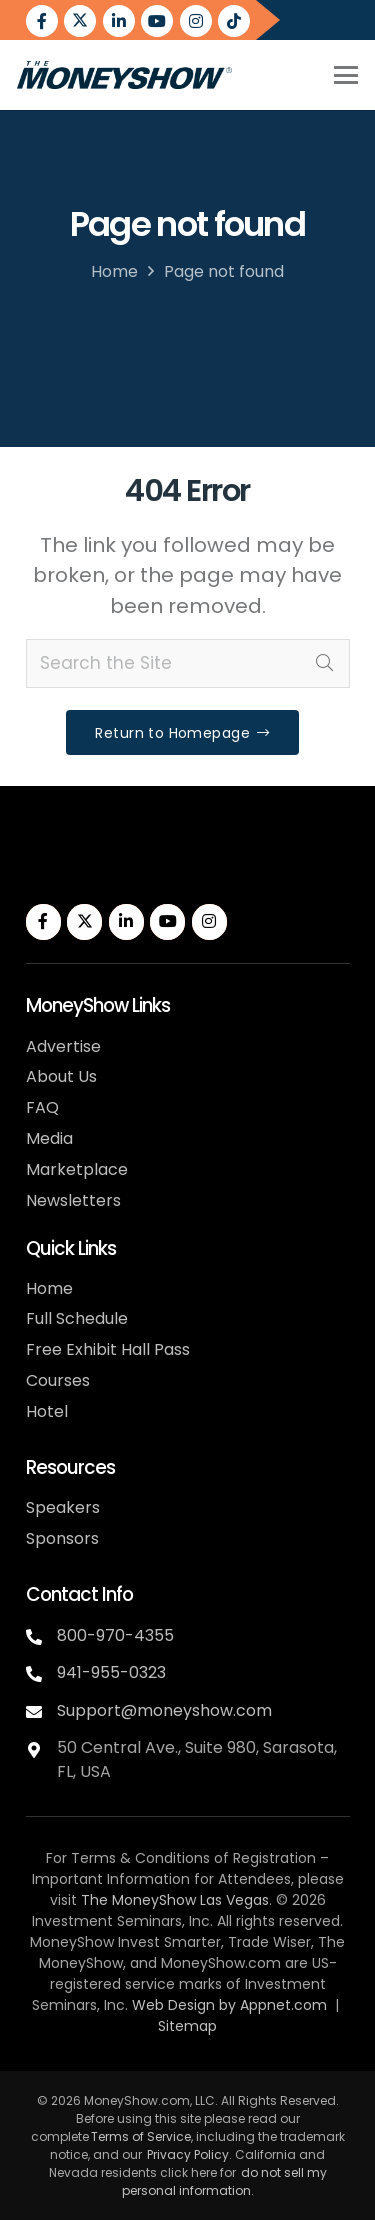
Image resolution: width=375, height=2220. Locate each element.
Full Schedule (77, 1318)
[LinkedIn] (119, 21)
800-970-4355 (115, 1635)
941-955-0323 (111, 1672)
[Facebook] (42, 21)
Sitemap (187, 2026)
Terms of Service (141, 2136)
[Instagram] (196, 21)
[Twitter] (80, 21)
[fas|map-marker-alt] (41, 1746)
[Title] (234, 21)
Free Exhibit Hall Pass (108, 1349)
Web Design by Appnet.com (229, 2005)
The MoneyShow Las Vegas (175, 1900)
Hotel (47, 1411)
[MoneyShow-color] (124, 75)
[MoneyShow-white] (123, 866)
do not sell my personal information (224, 2181)
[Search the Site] (188, 664)
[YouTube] (157, 21)
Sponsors (62, 1538)
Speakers (63, 1507)
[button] (345, 75)
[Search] (325, 664)
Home (114, 271)
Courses (58, 1380)
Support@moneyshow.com (164, 1710)
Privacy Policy (188, 2154)
